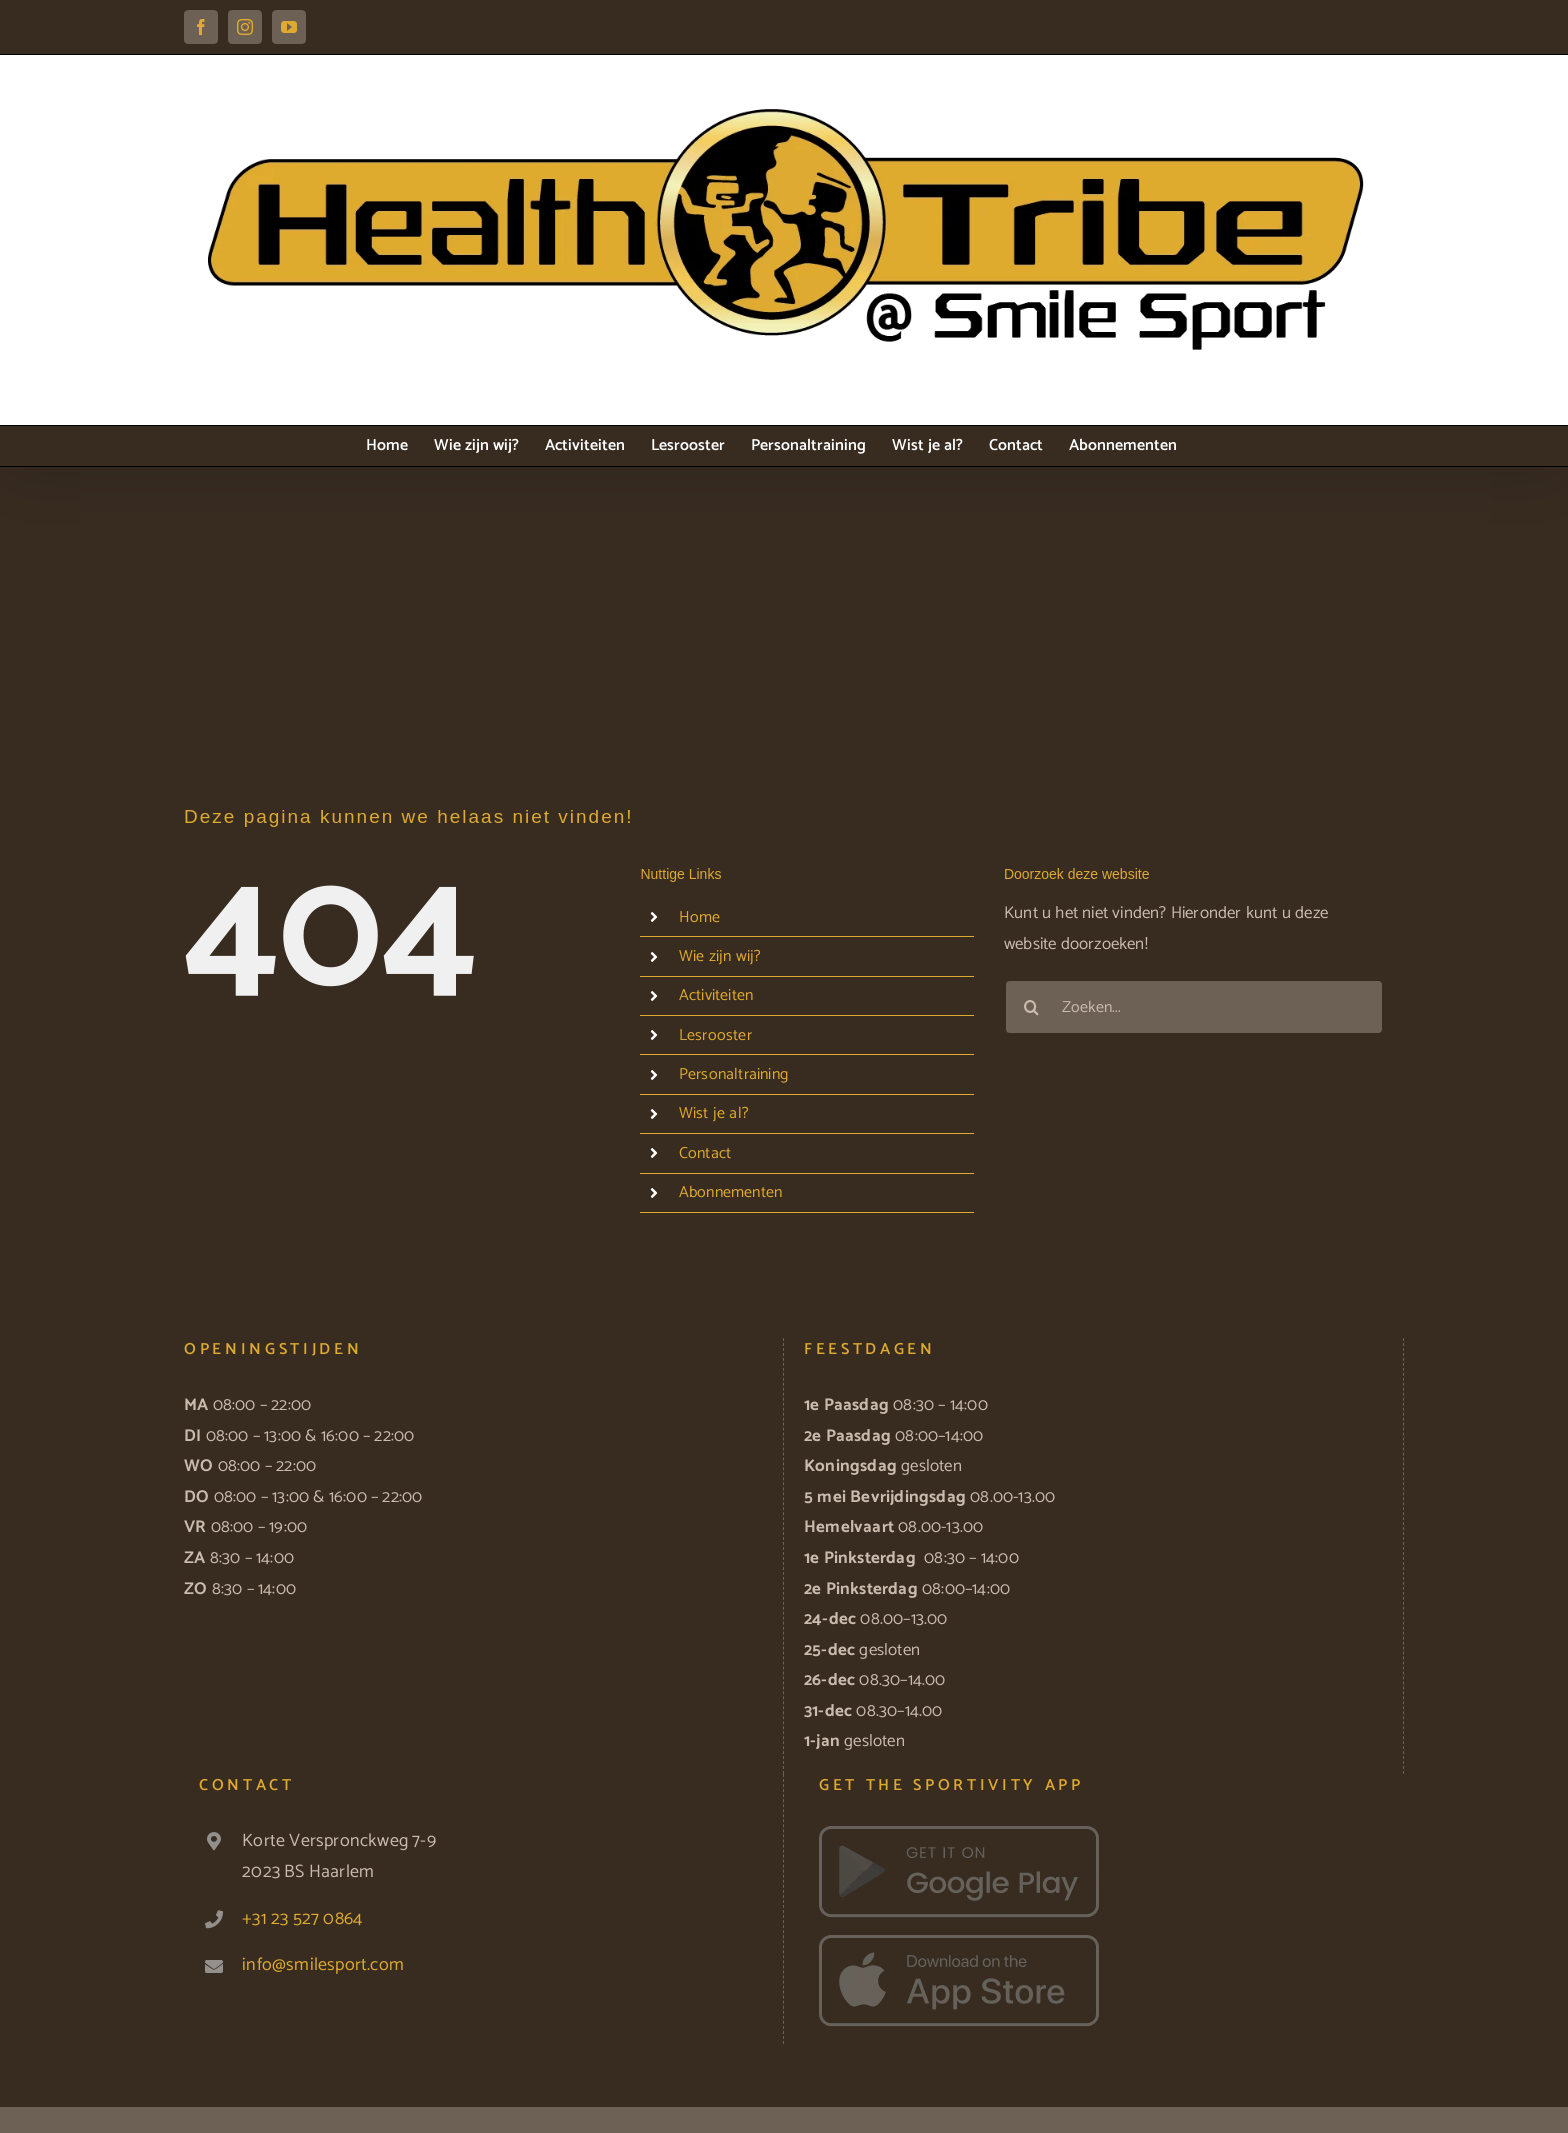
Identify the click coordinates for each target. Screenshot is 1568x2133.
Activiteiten (716, 995)
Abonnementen (730, 1192)
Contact (705, 1153)
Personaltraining (733, 1074)
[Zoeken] (1032, 1007)
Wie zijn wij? (720, 956)
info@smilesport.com (323, 1965)
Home (700, 917)
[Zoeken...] (1194, 1007)
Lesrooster (715, 1035)
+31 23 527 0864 (302, 1919)
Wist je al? (714, 1113)
